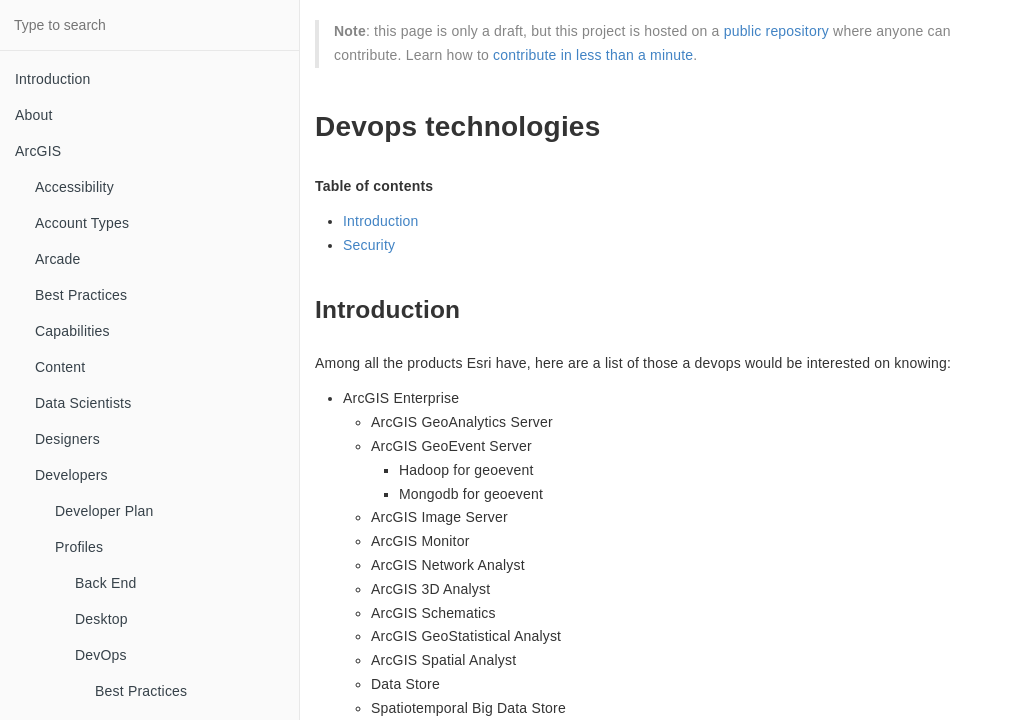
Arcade (58, 259)
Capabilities (72, 331)
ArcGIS (38, 151)
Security (369, 245)
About (34, 115)
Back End (106, 583)
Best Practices (81, 295)
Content (60, 367)
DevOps (101, 655)
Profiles (79, 547)
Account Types (82, 223)
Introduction (53, 79)
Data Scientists (83, 403)
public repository (776, 31)
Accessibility (74, 187)
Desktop (101, 619)
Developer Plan (104, 511)
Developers (71, 475)
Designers (67, 439)
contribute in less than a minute (593, 55)
